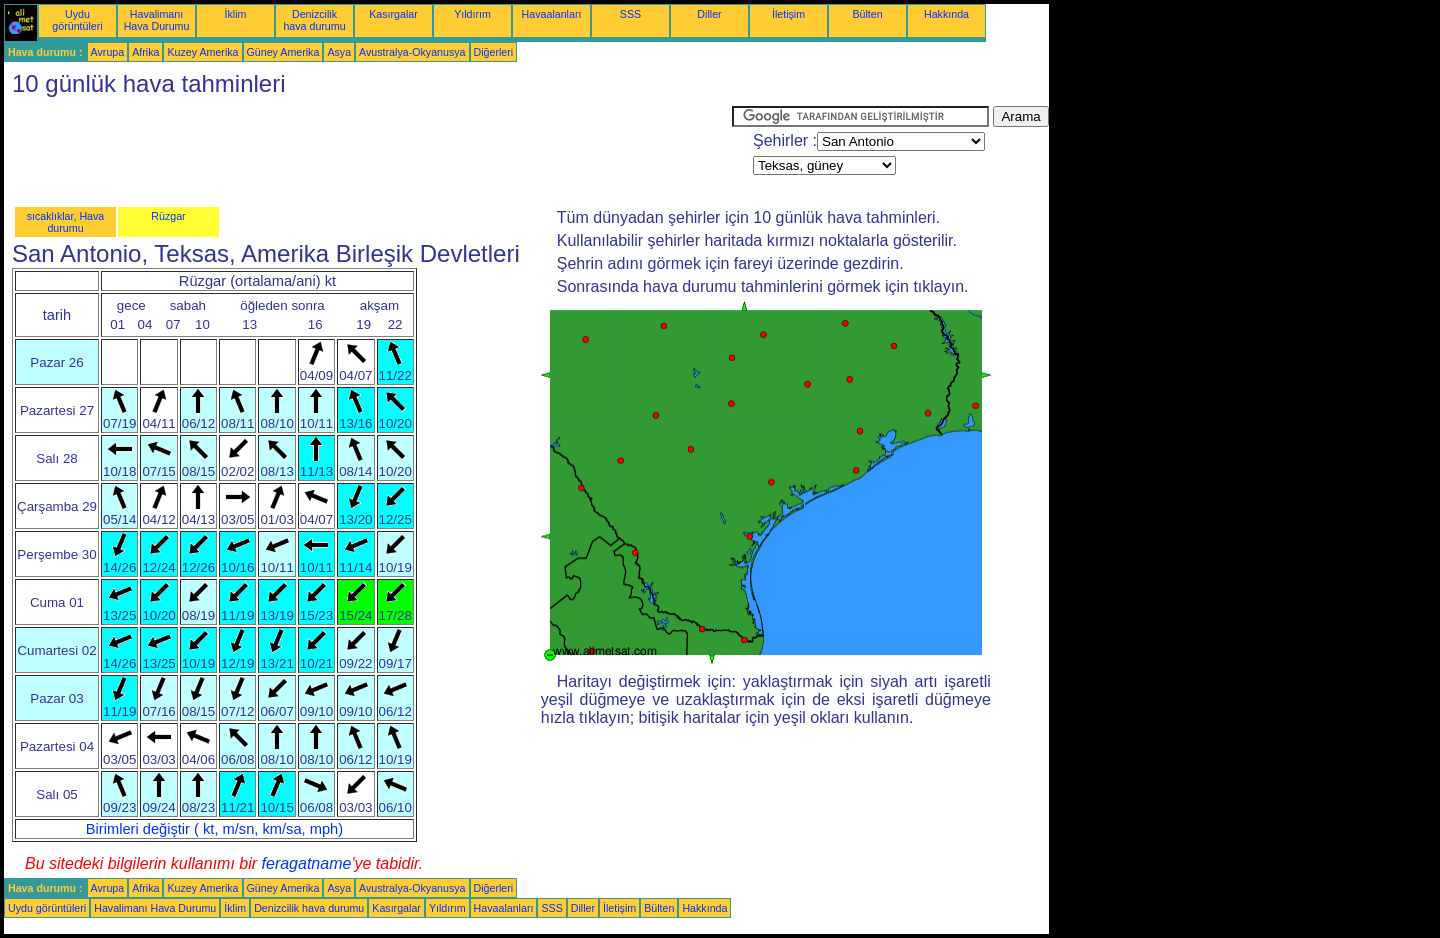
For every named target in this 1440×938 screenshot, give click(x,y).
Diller (709, 14)
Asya (339, 52)
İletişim (788, 14)
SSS (630, 14)
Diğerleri (494, 52)
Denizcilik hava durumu (314, 20)
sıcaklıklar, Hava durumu (66, 222)
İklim (236, 14)
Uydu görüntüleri (77, 20)
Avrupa (108, 52)
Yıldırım (472, 14)
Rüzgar (168, 216)
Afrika (145, 52)
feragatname (307, 863)
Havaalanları (552, 14)
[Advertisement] (368, 151)
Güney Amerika (283, 52)
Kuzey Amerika (202, 52)
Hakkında (946, 14)
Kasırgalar (393, 14)
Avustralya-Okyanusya (412, 52)
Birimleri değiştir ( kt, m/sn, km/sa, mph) (214, 829)
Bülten (867, 14)
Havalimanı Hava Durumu (157, 20)
